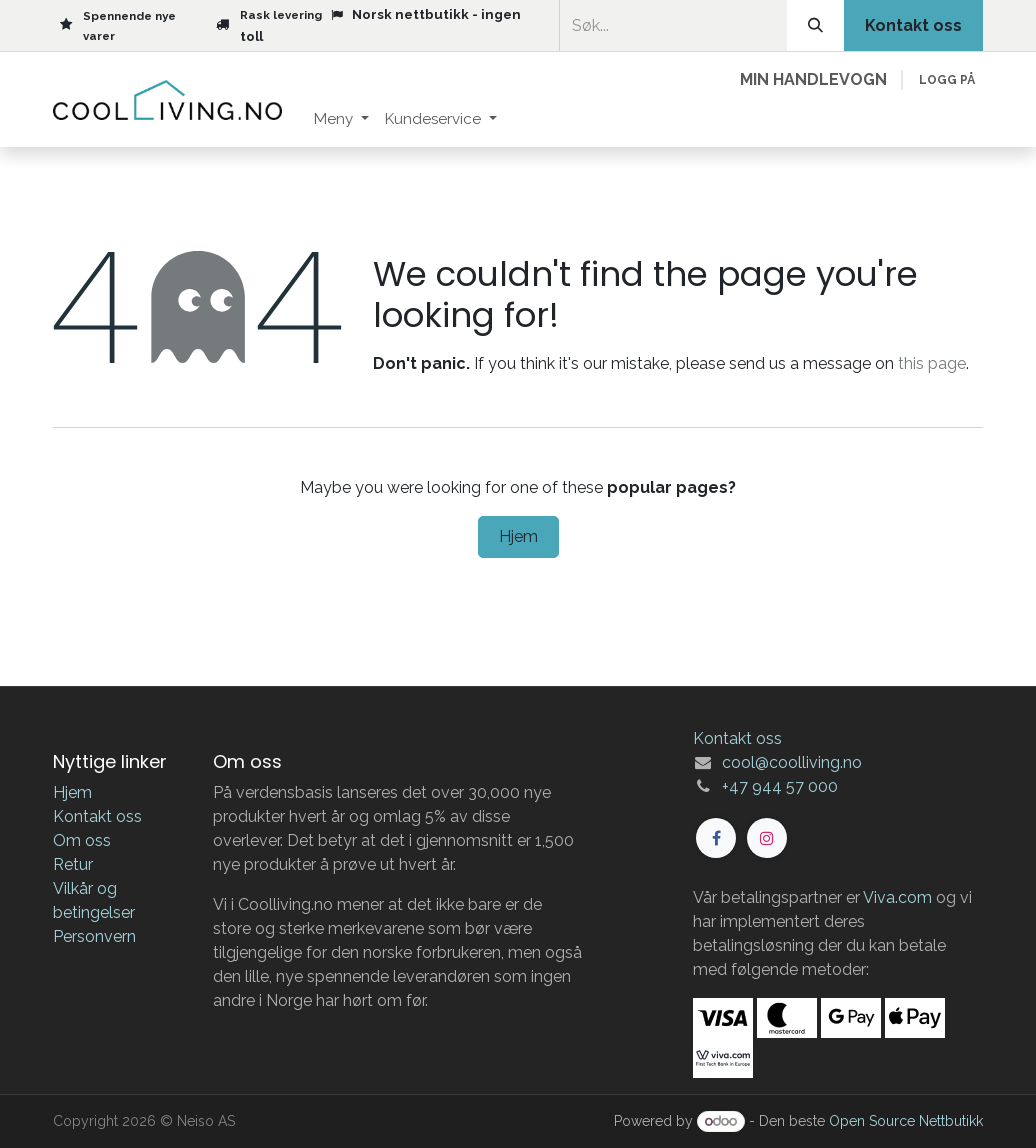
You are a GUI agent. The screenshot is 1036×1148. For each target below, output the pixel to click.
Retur (73, 864)
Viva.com (897, 897)
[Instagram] (767, 838)
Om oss (82, 840)
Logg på (947, 80)
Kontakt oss (97, 816)
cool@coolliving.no (792, 762)
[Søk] (815, 25)
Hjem (518, 536)
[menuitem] (341, 119)
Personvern (94, 936)
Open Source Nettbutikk (906, 1121)
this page (932, 363)
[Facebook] (716, 838)
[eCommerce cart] (813, 80)
